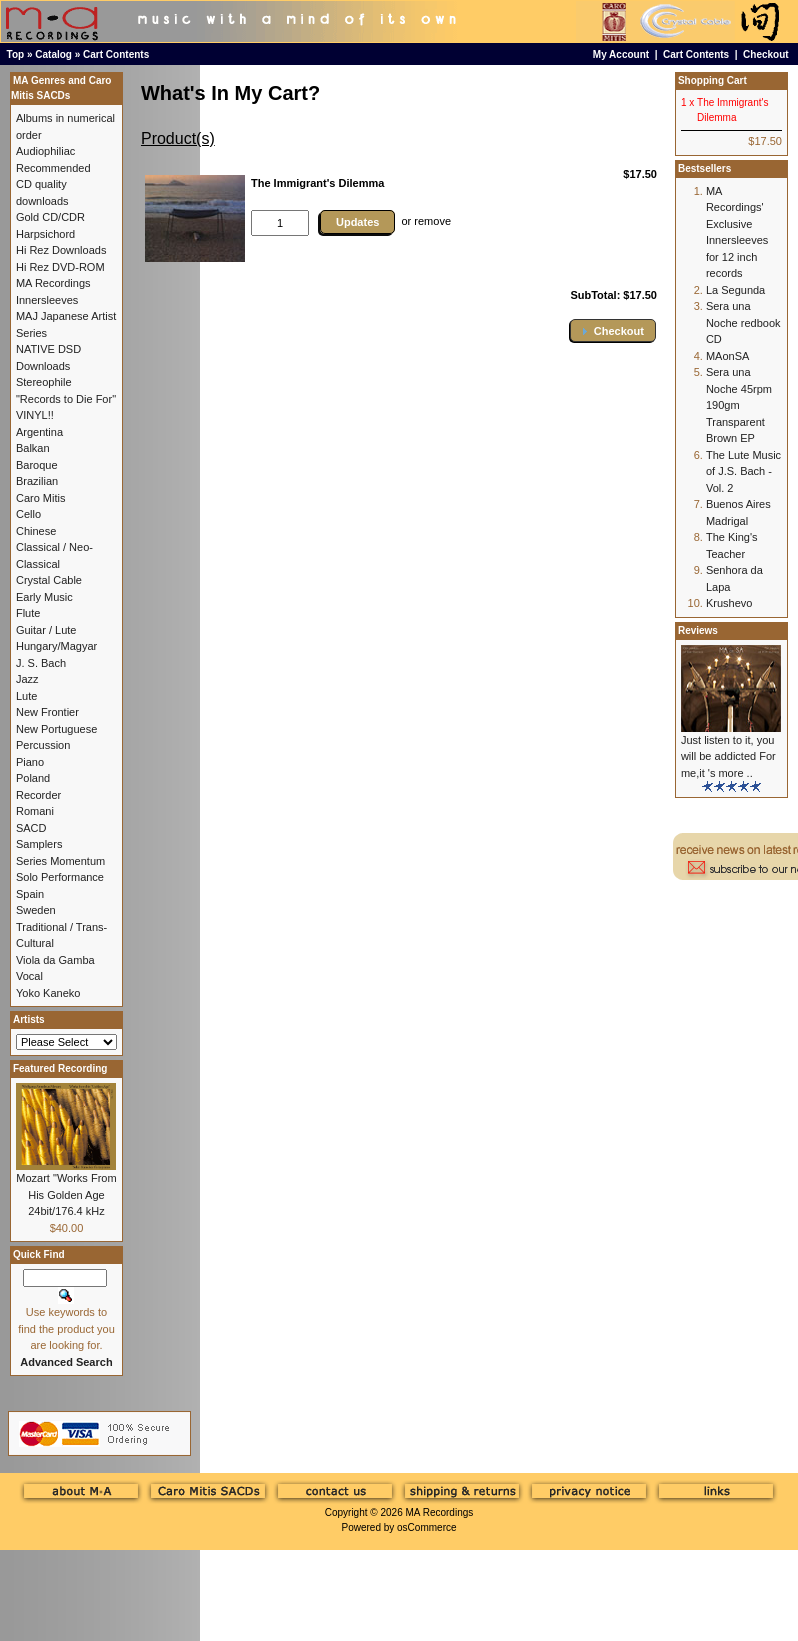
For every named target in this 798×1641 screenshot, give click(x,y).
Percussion (43, 745)
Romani (35, 811)
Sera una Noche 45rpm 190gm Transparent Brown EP (739, 405)
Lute (26, 696)
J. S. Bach (41, 663)
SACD (31, 828)
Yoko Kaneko (48, 993)
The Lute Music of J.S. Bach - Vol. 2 (743, 471)
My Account (621, 54)
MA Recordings (439, 1512)
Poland (33, 778)
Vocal (29, 976)
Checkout (766, 54)
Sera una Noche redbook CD (743, 322)
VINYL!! (35, 415)
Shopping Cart (712, 80)
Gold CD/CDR (50, 217)
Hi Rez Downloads (61, 250)
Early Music (44, 597)
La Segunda (735, 290)
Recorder (38, 795)
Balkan (33, 448)
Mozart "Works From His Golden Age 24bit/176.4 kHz (66, 1194)
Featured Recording (60, 1068)
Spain (30, 894)
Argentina (39, 432)
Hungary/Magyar (56, 646)
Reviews (698, 630)
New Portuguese (56, 729)
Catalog (53, 54)
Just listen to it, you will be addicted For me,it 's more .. (728, 756)
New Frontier (47, 712)
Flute (28, 613)
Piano (30, 762)
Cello (28, 514)
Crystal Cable (49, 580)
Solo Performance (60, 877)
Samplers (39, 844)
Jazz (27, 679)
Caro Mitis (41, 498)
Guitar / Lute (46, 630)
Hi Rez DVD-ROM (60, 267)
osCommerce (426, 1527)
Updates (357, 222)
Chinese (36, 531)
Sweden (36, 910)
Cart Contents (116, 54)
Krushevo (729, 603)
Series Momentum (60, 861)
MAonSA (727, 356)
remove (432, 221)
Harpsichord (45, 234)
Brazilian (37, 481)
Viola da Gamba (55, 960)
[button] (613, 330)
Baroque (37, 465)
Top (16, 54)
